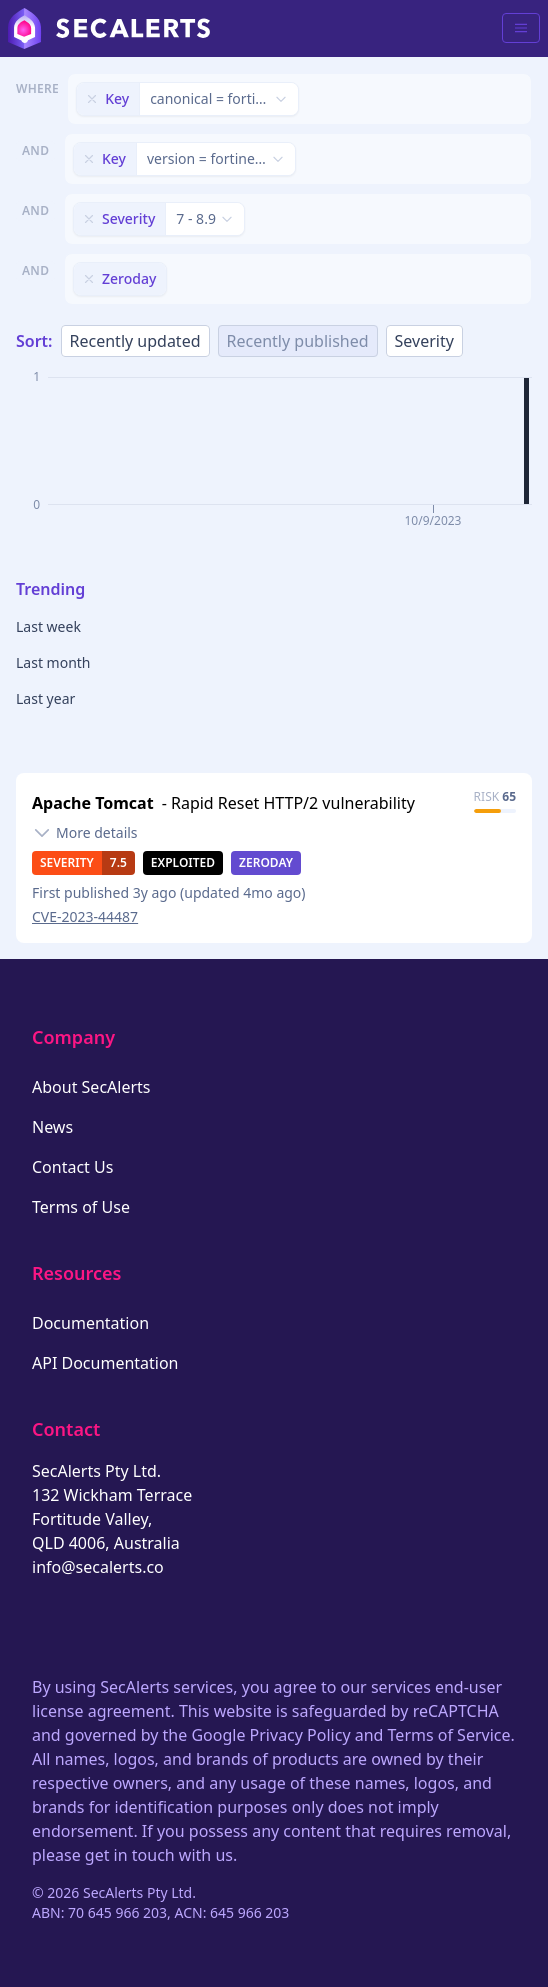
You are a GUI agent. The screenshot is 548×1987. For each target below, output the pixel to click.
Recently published (298, 341)
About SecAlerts (91, 1087)
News (52, 1127)
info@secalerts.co (98, 1567)
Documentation (90, 1323)
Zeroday (266, 862)
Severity (424, 341)
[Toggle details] (85, 833)
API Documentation (105, 1363)
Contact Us (72, 1167)
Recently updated (135, 341)
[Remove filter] (92, 99)
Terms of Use (81, 1207)
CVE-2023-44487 (85, 916)
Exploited (183, 862)
